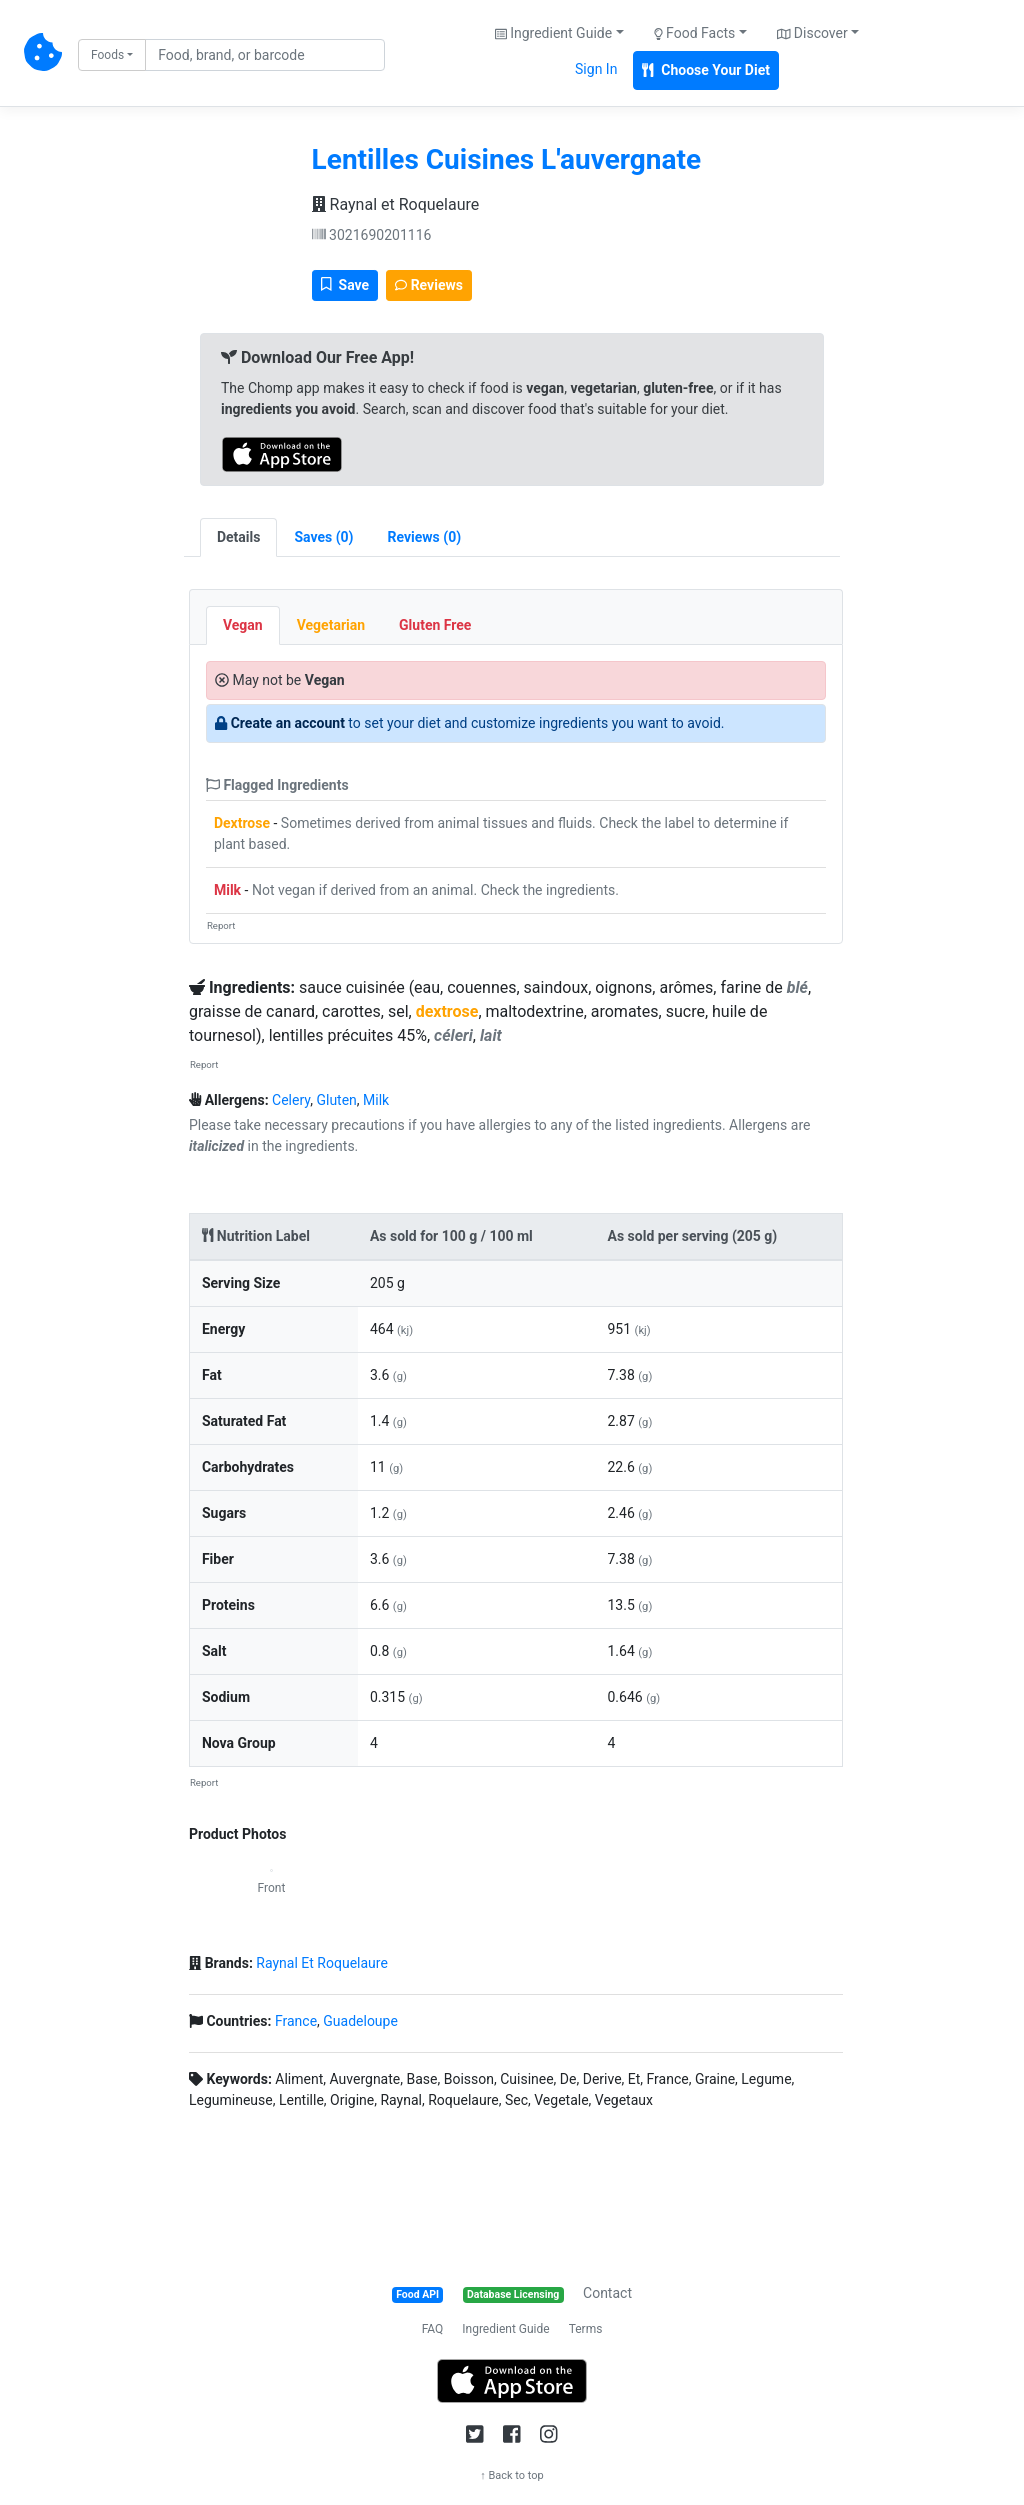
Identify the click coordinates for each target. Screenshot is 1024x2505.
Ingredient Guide (505, 2329)
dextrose (447, 1011)
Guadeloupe (360, 2021)
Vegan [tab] (243, 625)
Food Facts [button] (695, 33)
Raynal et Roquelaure (396, 204)
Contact (607, 2293)
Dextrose (242, 823)
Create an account (288, 723)
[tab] (323, 537)
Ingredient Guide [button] (553, 33)
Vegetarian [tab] (331, 625)
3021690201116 (372, 235)
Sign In (596, 69)
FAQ (433, 2329)
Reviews (429, 285)
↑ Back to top (512, 2475)
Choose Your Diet (706, 70)
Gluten (336, 1100)
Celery (291, 1100)
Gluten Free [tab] (435, 625)
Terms (586, 2329)
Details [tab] (239, 537)
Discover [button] (812, 33)
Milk (227, 890)
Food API (417, 2294)
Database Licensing (513, 2294)
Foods (107, 55)
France (296, 2021)
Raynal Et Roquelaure (321, 1963)
